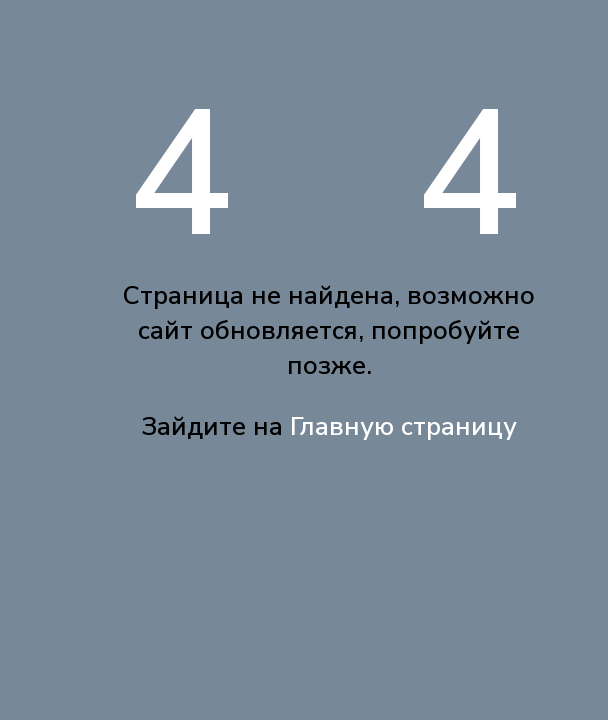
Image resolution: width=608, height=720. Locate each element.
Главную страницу (403, 426)
